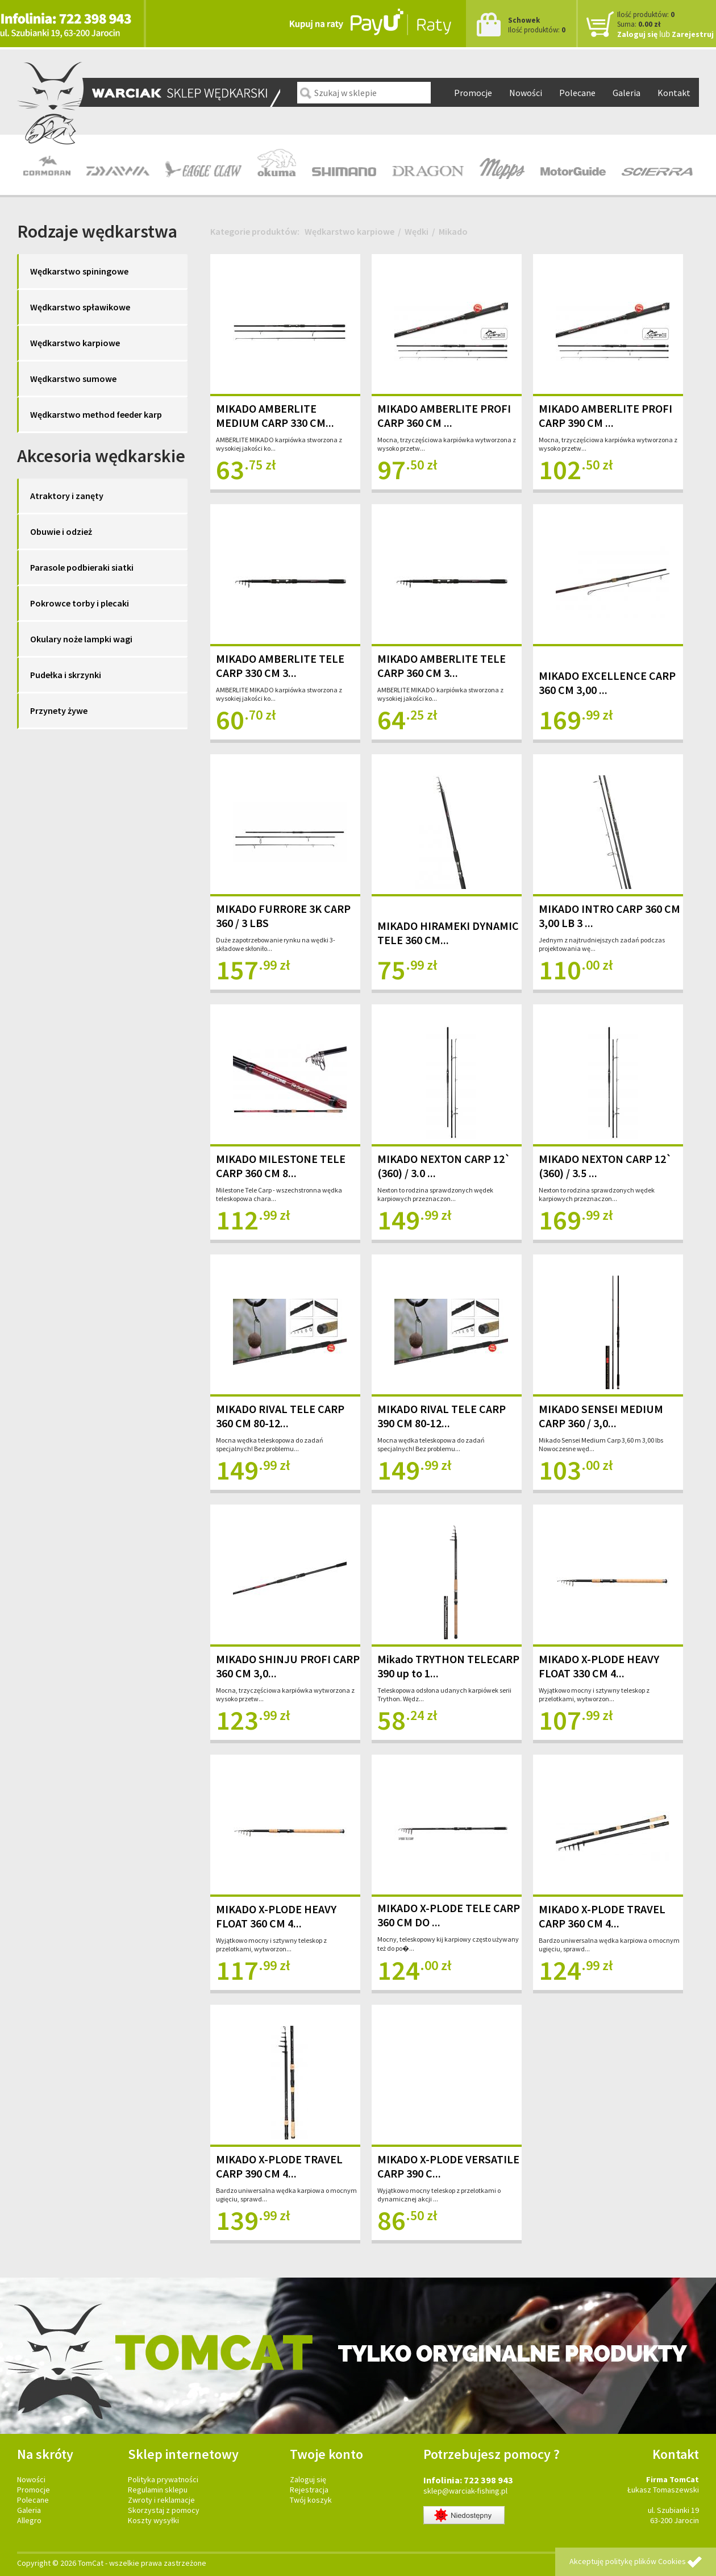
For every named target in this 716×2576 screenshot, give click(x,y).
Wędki (416, 231)
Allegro (29, 2520)
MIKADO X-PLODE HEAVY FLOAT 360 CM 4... (276, 1916)
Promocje (473, 92)
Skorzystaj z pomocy (163, 2510)
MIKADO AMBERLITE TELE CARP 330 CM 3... (280, 665)
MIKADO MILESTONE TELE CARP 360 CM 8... (280, 1166)
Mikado (453, 231)
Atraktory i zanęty (66, 495)
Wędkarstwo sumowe (73, 378)
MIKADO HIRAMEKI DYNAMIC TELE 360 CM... (448, 933)
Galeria (626, 92)
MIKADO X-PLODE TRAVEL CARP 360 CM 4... (602, 1916)
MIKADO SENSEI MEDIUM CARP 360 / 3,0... (601, 1416)
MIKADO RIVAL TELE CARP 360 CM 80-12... (280, 1416)
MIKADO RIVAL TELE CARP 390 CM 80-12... (441, 1416)
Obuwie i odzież (61, 531)
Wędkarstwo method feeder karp (96, 414)
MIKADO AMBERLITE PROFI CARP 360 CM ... (444, 415)
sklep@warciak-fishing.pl (465, 2491)
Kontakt (673, 92)
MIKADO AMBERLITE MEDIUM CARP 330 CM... (275, 415)
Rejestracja (309, 2489)
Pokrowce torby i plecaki (79, 603)
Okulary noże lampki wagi (81, 639)
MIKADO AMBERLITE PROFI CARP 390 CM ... (605, 415)
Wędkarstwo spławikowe (80, 307)
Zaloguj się (637, 34)
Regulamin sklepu (158, 2489)
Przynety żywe (59, 710)
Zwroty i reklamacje (161, 2500)
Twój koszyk (311, 2500)
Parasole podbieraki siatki (82, 567)
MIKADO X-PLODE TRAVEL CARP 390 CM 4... (279, 2166)
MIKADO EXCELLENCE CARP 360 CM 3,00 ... (607, 682)
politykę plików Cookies (645, 2561)
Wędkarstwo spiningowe (79, 271)
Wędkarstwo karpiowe (75, 342)
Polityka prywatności (163, 2479)
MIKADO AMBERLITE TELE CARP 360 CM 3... (441, 665)
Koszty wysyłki (153, 2520)
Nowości (525, 92)
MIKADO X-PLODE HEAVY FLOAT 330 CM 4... (599, 1666)
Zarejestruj (693, 34)
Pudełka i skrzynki (65, 674)
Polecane (577, 92)
